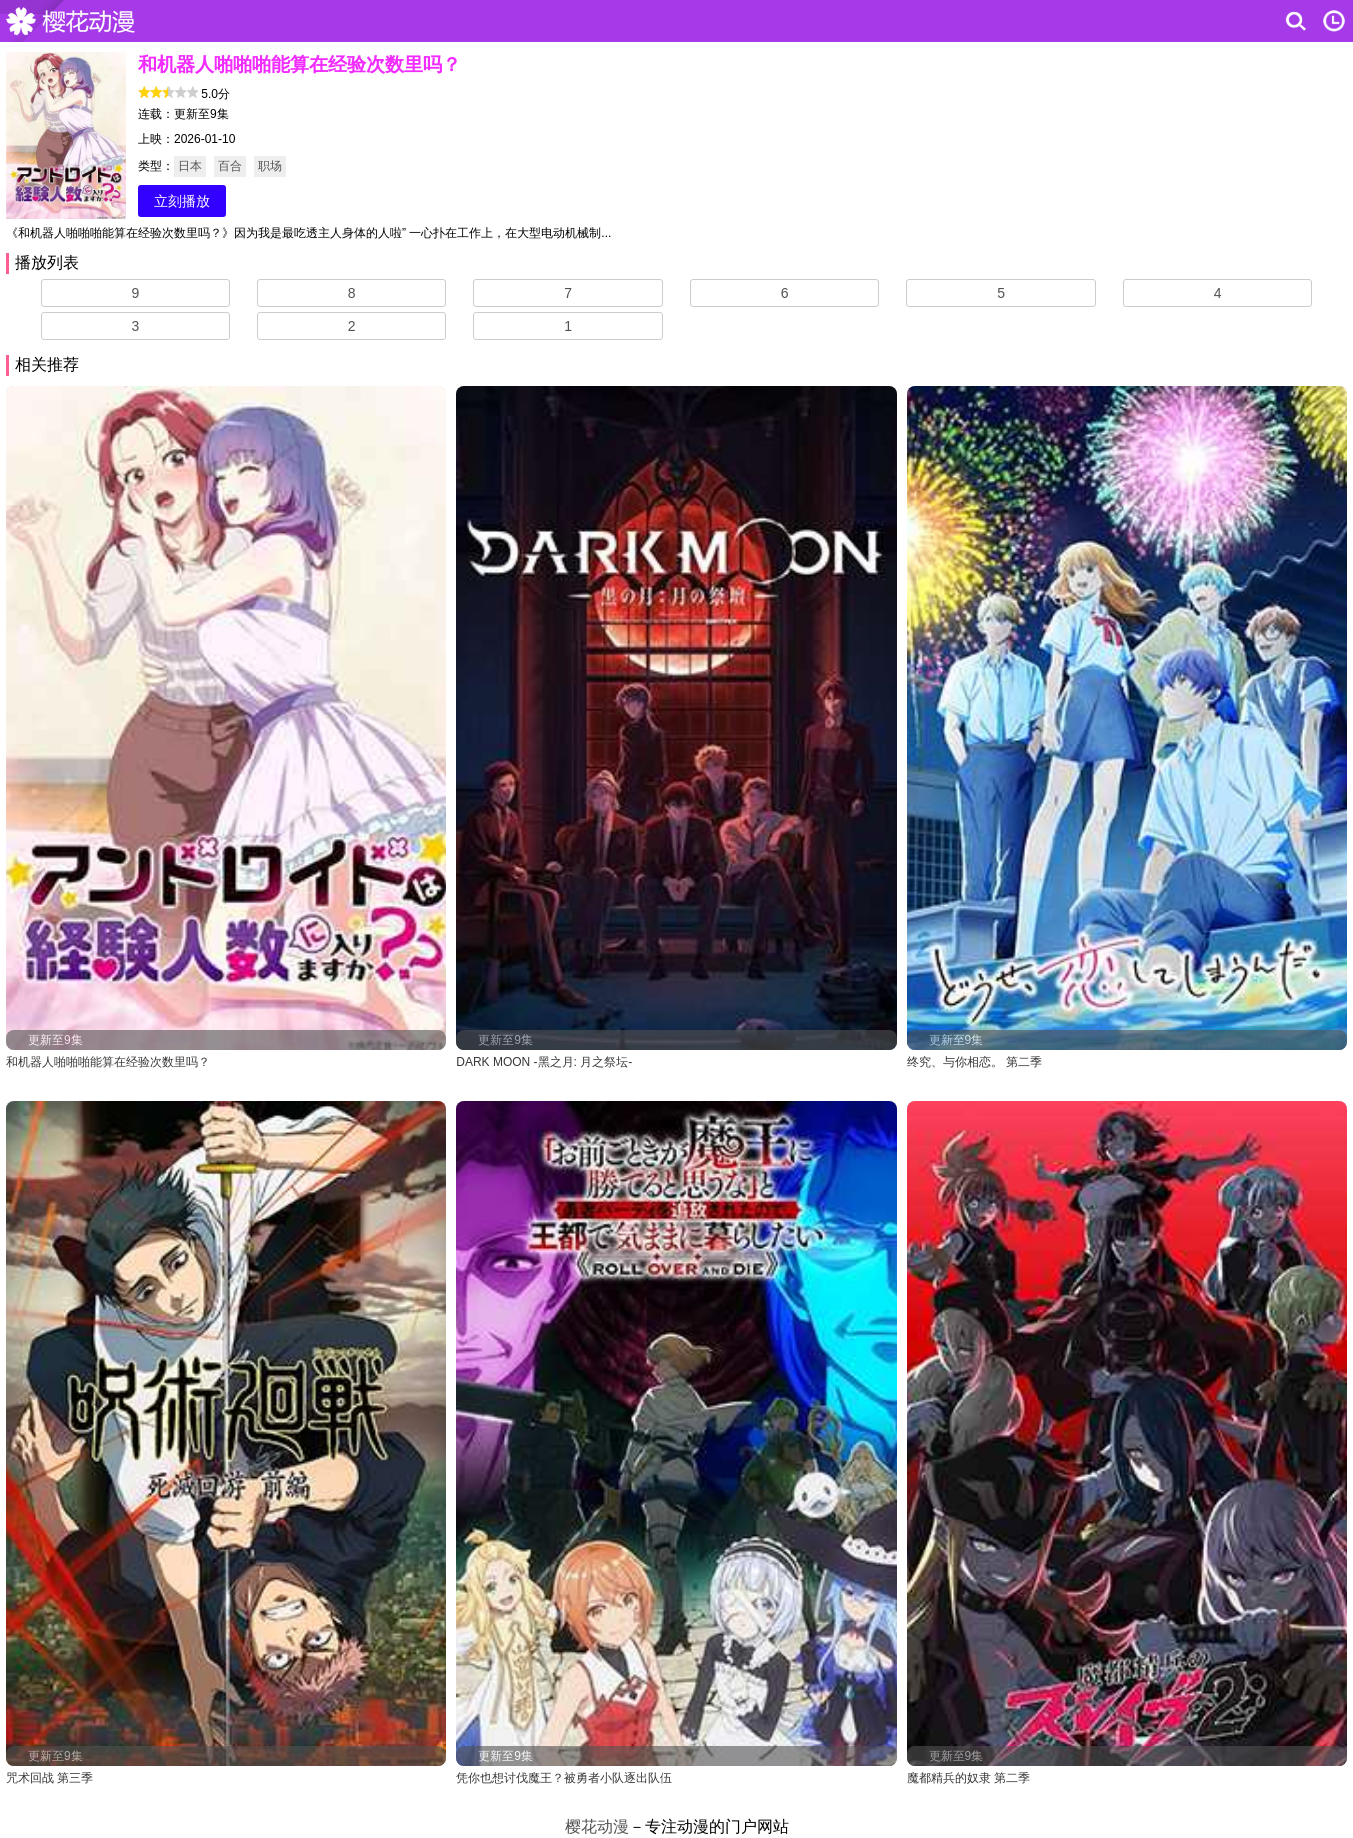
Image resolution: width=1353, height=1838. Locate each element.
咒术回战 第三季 (49, 1778)
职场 (270, 166)
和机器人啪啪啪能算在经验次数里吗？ (108, 1062)
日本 (190, 166)
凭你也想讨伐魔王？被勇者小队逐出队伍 (564, 1778)
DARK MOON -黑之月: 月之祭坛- (544, 1062)
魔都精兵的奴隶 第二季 (968, 1778)
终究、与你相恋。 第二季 (974, 1062)
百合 (230, 166)
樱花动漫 (75, 21)
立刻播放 (182, 201)
